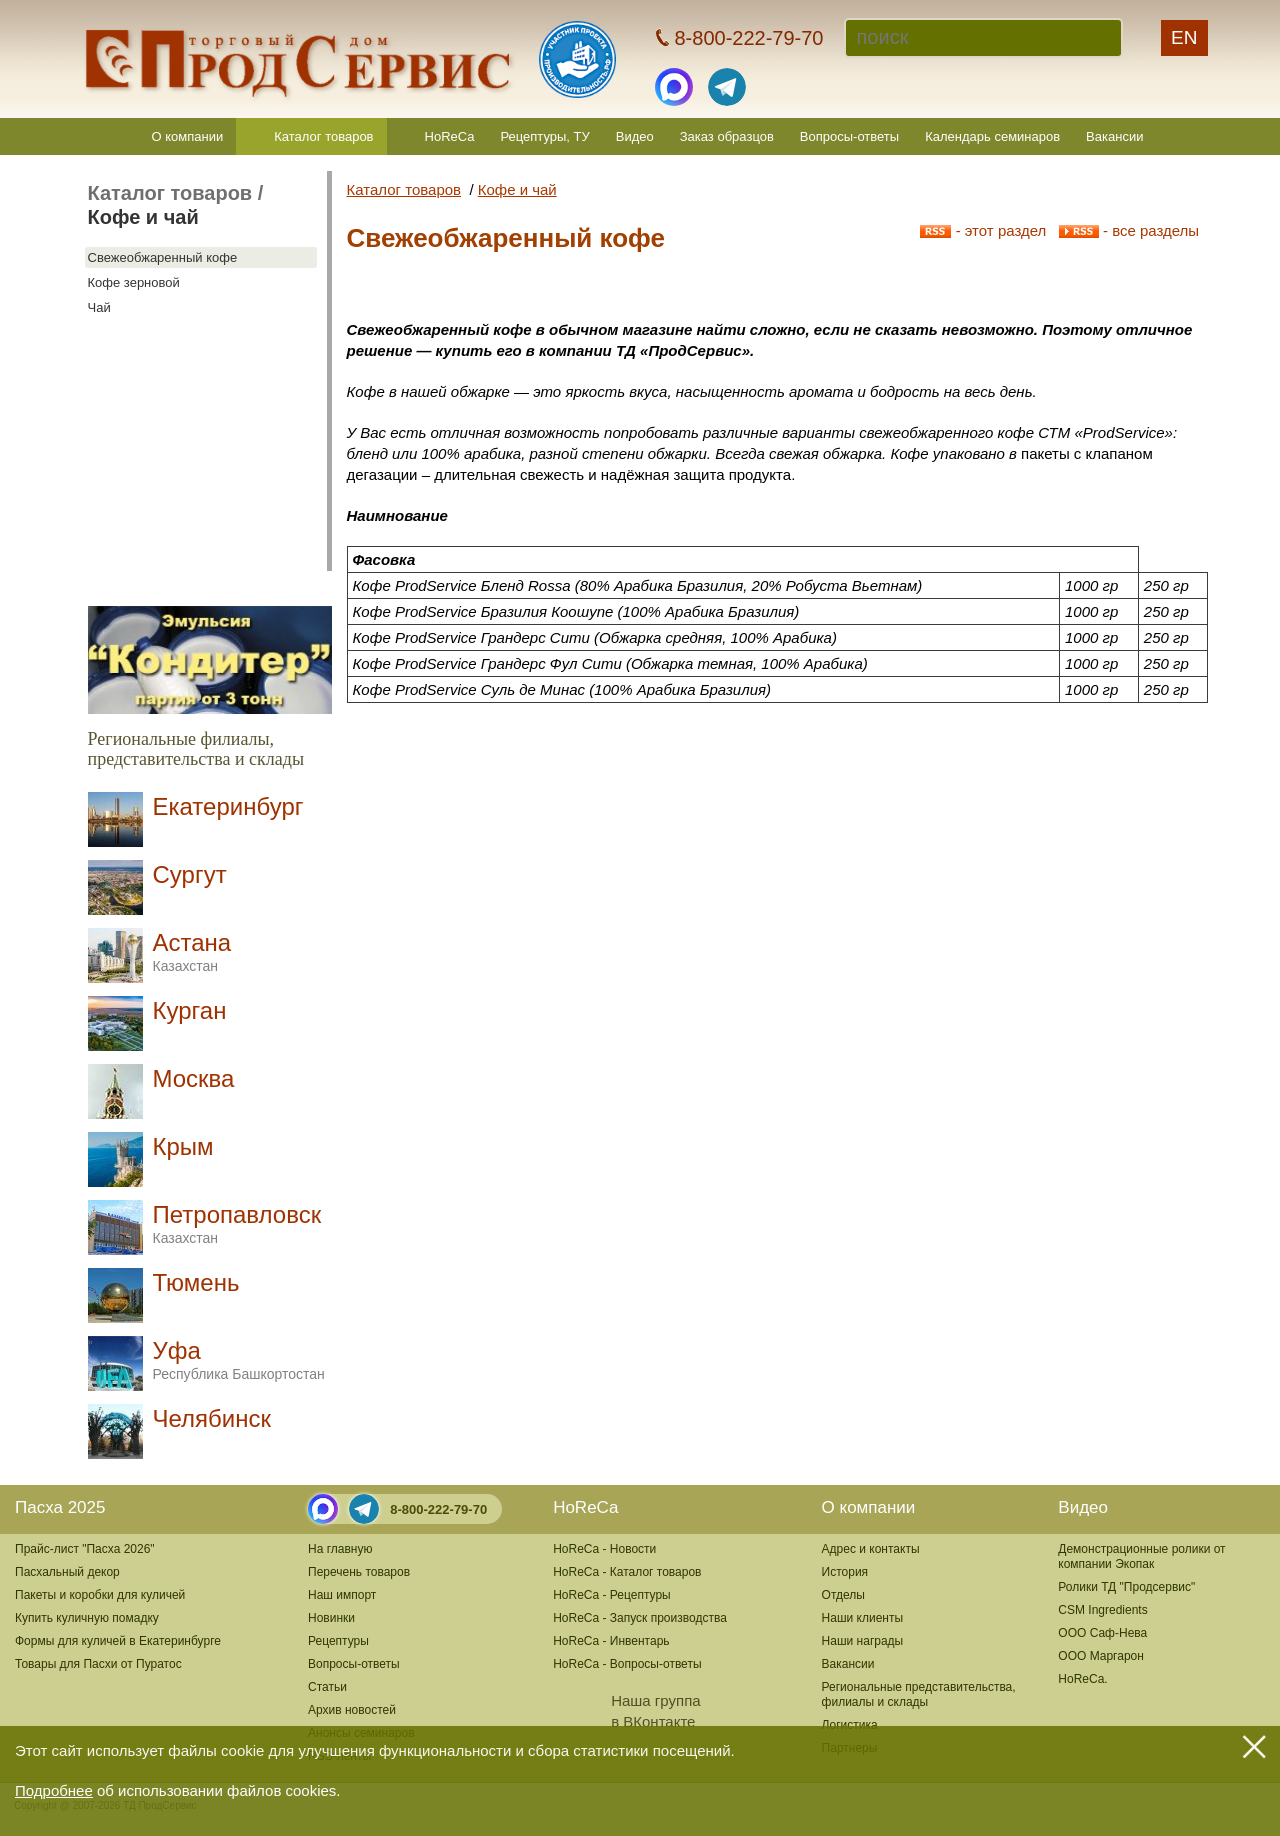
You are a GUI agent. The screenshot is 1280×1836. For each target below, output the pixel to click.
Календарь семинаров (992, 136)
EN (1184, 37)
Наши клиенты (863, 1618)
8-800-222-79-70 (438, 1509)
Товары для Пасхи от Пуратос (98, 1664)
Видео (635, 136)
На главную (340, 1549)
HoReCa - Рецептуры (612, 1595)
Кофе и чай (143, 217)
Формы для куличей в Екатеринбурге (118, 1641)
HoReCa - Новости (604, 1549)
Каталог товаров (323, 136)
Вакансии (1114, 136)
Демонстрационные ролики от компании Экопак (1141, 1556)
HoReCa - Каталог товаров (627, 1572)
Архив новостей (352, 1710)
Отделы (843, 1595)
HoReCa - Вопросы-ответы (627, 1664)
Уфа (239, 1359)
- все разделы (1129, 230)
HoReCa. (1082, 1679)
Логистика (850, 1725)
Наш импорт (342, 1595)
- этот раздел (983, 230)
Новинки (331, 1618)
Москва (194, 1078)
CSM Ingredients (1102, 1610)
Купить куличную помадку (87, 1618)
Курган (190, 1010)
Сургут (190, 874)
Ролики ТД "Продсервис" (1126, 1587)
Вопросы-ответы (849, 136)
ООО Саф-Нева (1102, 1633)
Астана (192, 951)
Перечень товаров (359, 1572)
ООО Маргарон (1101, 1656)
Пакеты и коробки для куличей (100, 1595)
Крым (183, 1146)
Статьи (327, 1687)
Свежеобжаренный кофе (163, 257)
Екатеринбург (228, 806)
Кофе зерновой (134, 282)
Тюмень (196, 1282)
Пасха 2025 (60, 1507)
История (845, 1572)
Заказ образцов (727, 136)
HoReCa (450, 136)
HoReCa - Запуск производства (640, 1618)
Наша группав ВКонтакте (626, 1711)
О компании (188, 136)
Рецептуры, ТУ (544, 136)
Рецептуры (338, 1641)
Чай (99, 307)
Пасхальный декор (67, 1572)
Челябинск (212, 1418)
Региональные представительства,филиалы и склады (919, 1694)
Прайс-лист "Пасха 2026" (85, 1549)
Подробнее (54, 1790)
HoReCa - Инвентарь (611, 1641)
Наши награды (863, 1641)
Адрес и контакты (871, 1549)
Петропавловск (237, 1223)
